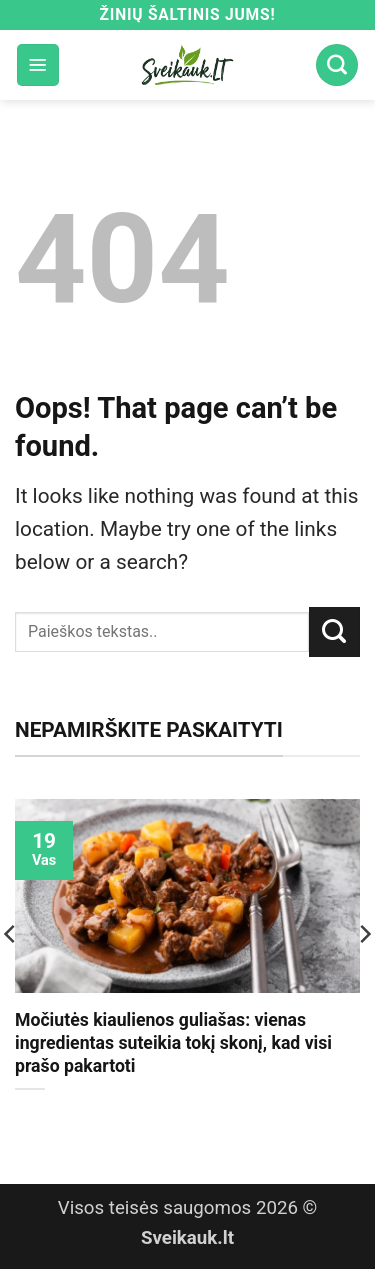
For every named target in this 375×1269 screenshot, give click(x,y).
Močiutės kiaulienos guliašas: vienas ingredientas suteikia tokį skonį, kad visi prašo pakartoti (173, 1043)
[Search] (337, 65)
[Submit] (334, 632)
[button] (38, 65)
